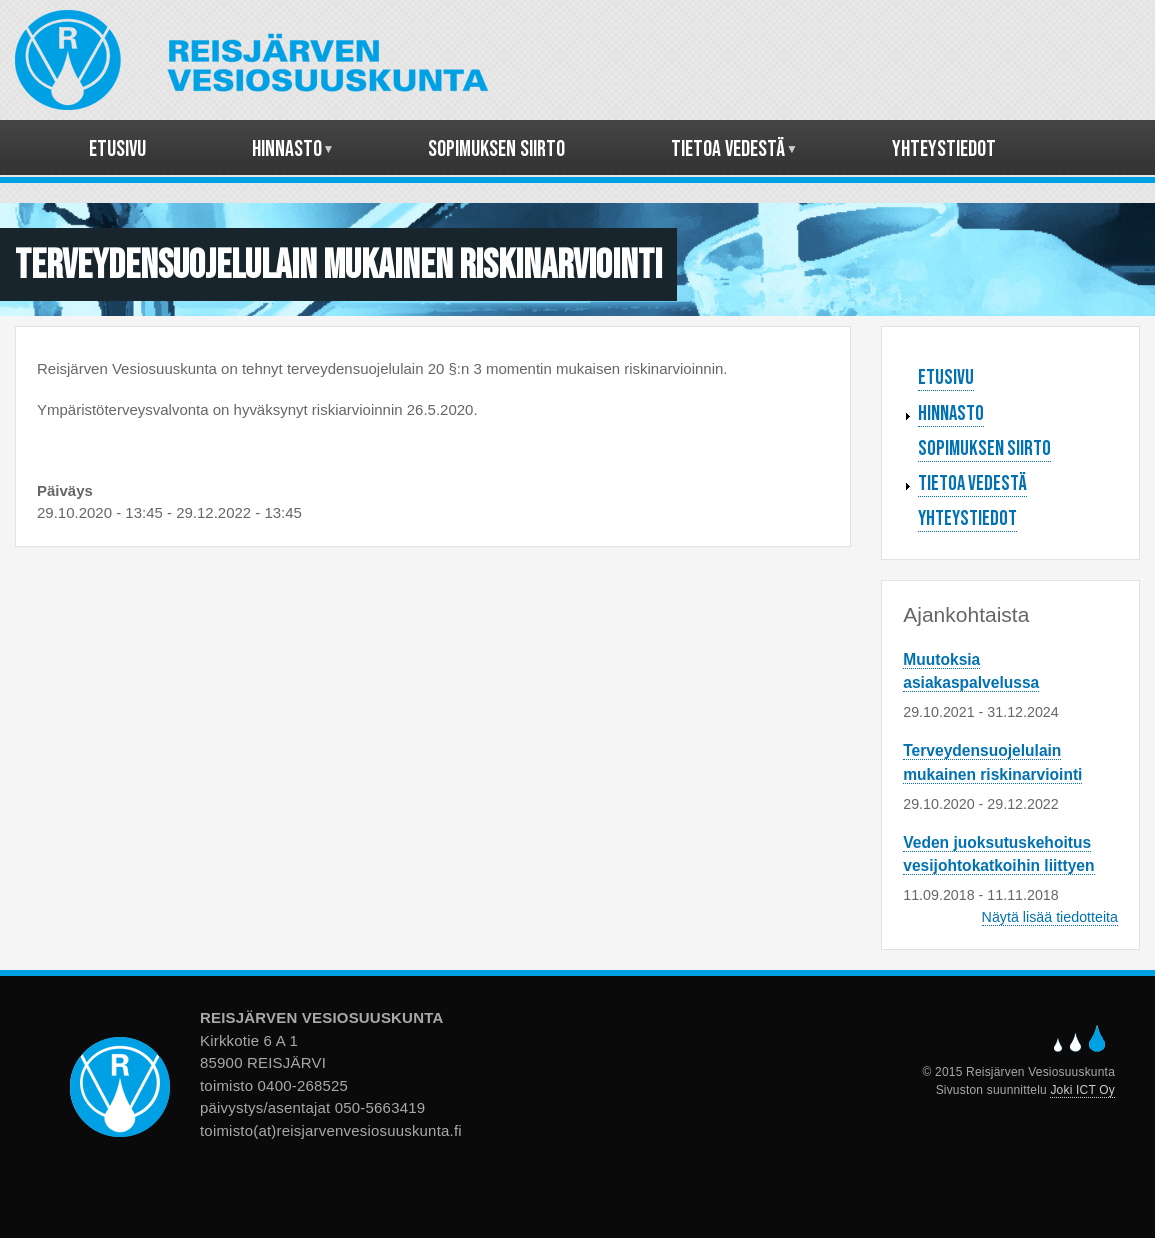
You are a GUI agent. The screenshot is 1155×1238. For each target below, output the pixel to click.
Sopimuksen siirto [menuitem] (496, 149)
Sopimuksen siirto (984, 448)
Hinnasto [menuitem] (286, 156)
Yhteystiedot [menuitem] (944, 149)
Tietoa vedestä (972, 483)
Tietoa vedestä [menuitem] (728, 156)
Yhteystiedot (967, 518)
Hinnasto (951, 413)
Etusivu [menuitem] (117, 149)
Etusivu (946, 377)
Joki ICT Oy (1082, 1090)
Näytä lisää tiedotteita (1050, 917)
